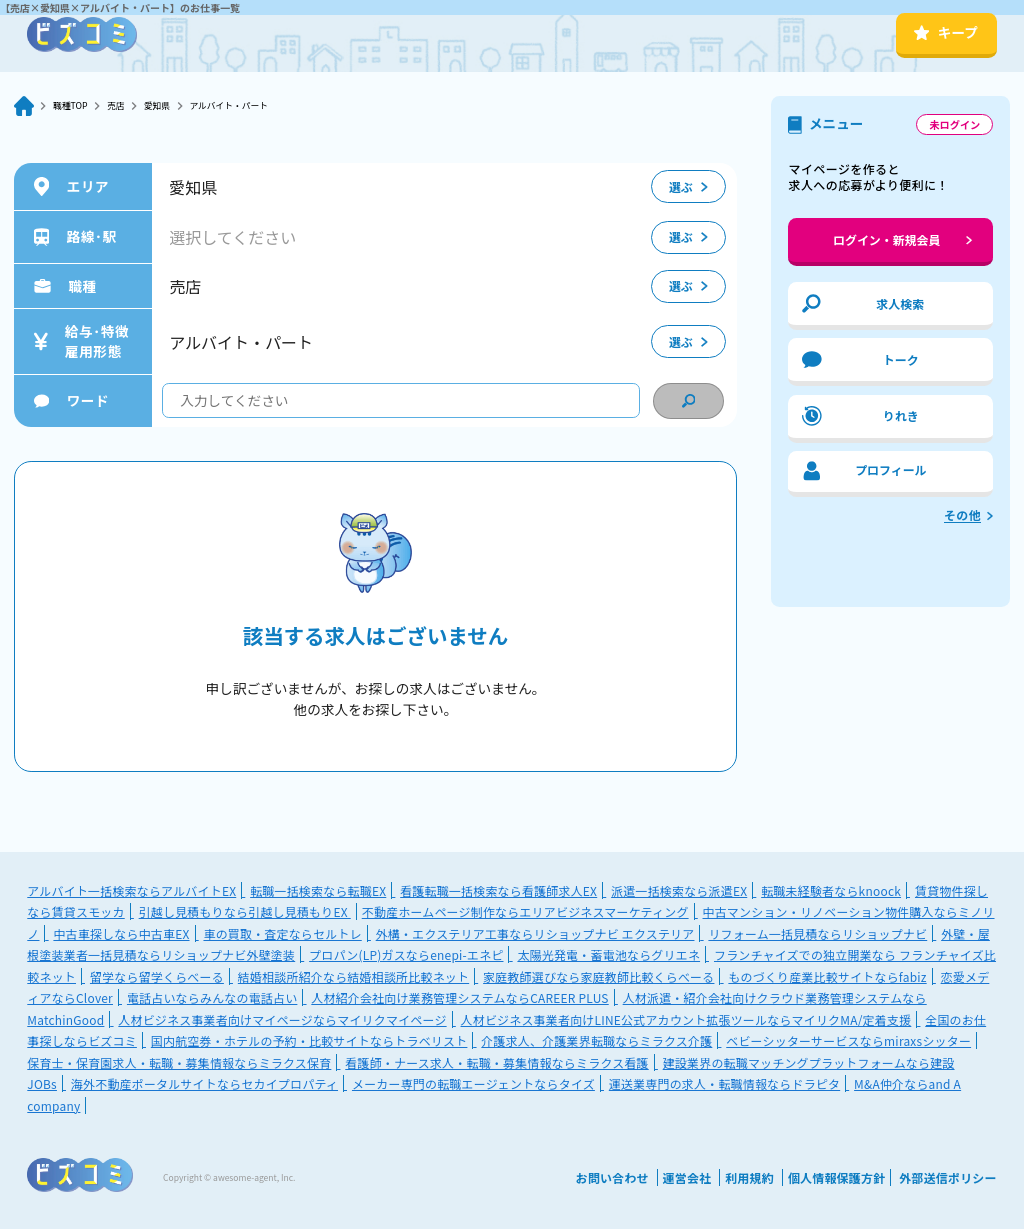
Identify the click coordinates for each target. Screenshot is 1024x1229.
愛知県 (181, 105)
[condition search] (688, 401)
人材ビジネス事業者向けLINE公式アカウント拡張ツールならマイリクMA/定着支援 (686, 1019)
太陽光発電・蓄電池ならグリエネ (608, 954)
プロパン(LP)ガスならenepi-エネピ (406, 954)
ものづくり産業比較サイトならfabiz (827, 976)
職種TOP (76, 105)
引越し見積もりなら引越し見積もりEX (245, 911)
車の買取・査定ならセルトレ (282, 933)
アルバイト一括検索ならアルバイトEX (131, 890)
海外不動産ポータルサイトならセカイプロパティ (204, 1083)
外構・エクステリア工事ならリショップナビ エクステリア (535, 933)
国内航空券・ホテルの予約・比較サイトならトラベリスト (309, 1040)
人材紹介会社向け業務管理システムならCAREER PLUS (459, 997)
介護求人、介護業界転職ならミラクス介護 (596, 1040)
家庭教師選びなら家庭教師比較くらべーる (598, 976)
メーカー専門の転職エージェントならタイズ (473, 1083)
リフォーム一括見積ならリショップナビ (817, 933)
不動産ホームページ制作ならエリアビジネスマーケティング (525, 911)
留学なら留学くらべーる (157, 976)
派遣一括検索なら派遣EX (679, 890)
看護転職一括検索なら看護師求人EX (498, 890)
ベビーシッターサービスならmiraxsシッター (848, 1040)
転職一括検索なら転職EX (318, 890)
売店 (132, 105)
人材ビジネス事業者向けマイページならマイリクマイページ (282, 1019)
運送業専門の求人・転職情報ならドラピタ (724, 1083)
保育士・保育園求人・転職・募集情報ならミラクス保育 (179, 1062)
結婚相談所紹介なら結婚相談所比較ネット (353, 976)
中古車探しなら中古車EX (121, 933)
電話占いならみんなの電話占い (212, 997)
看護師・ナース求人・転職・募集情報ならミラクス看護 (496, 1062)
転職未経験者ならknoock (831, 890)
